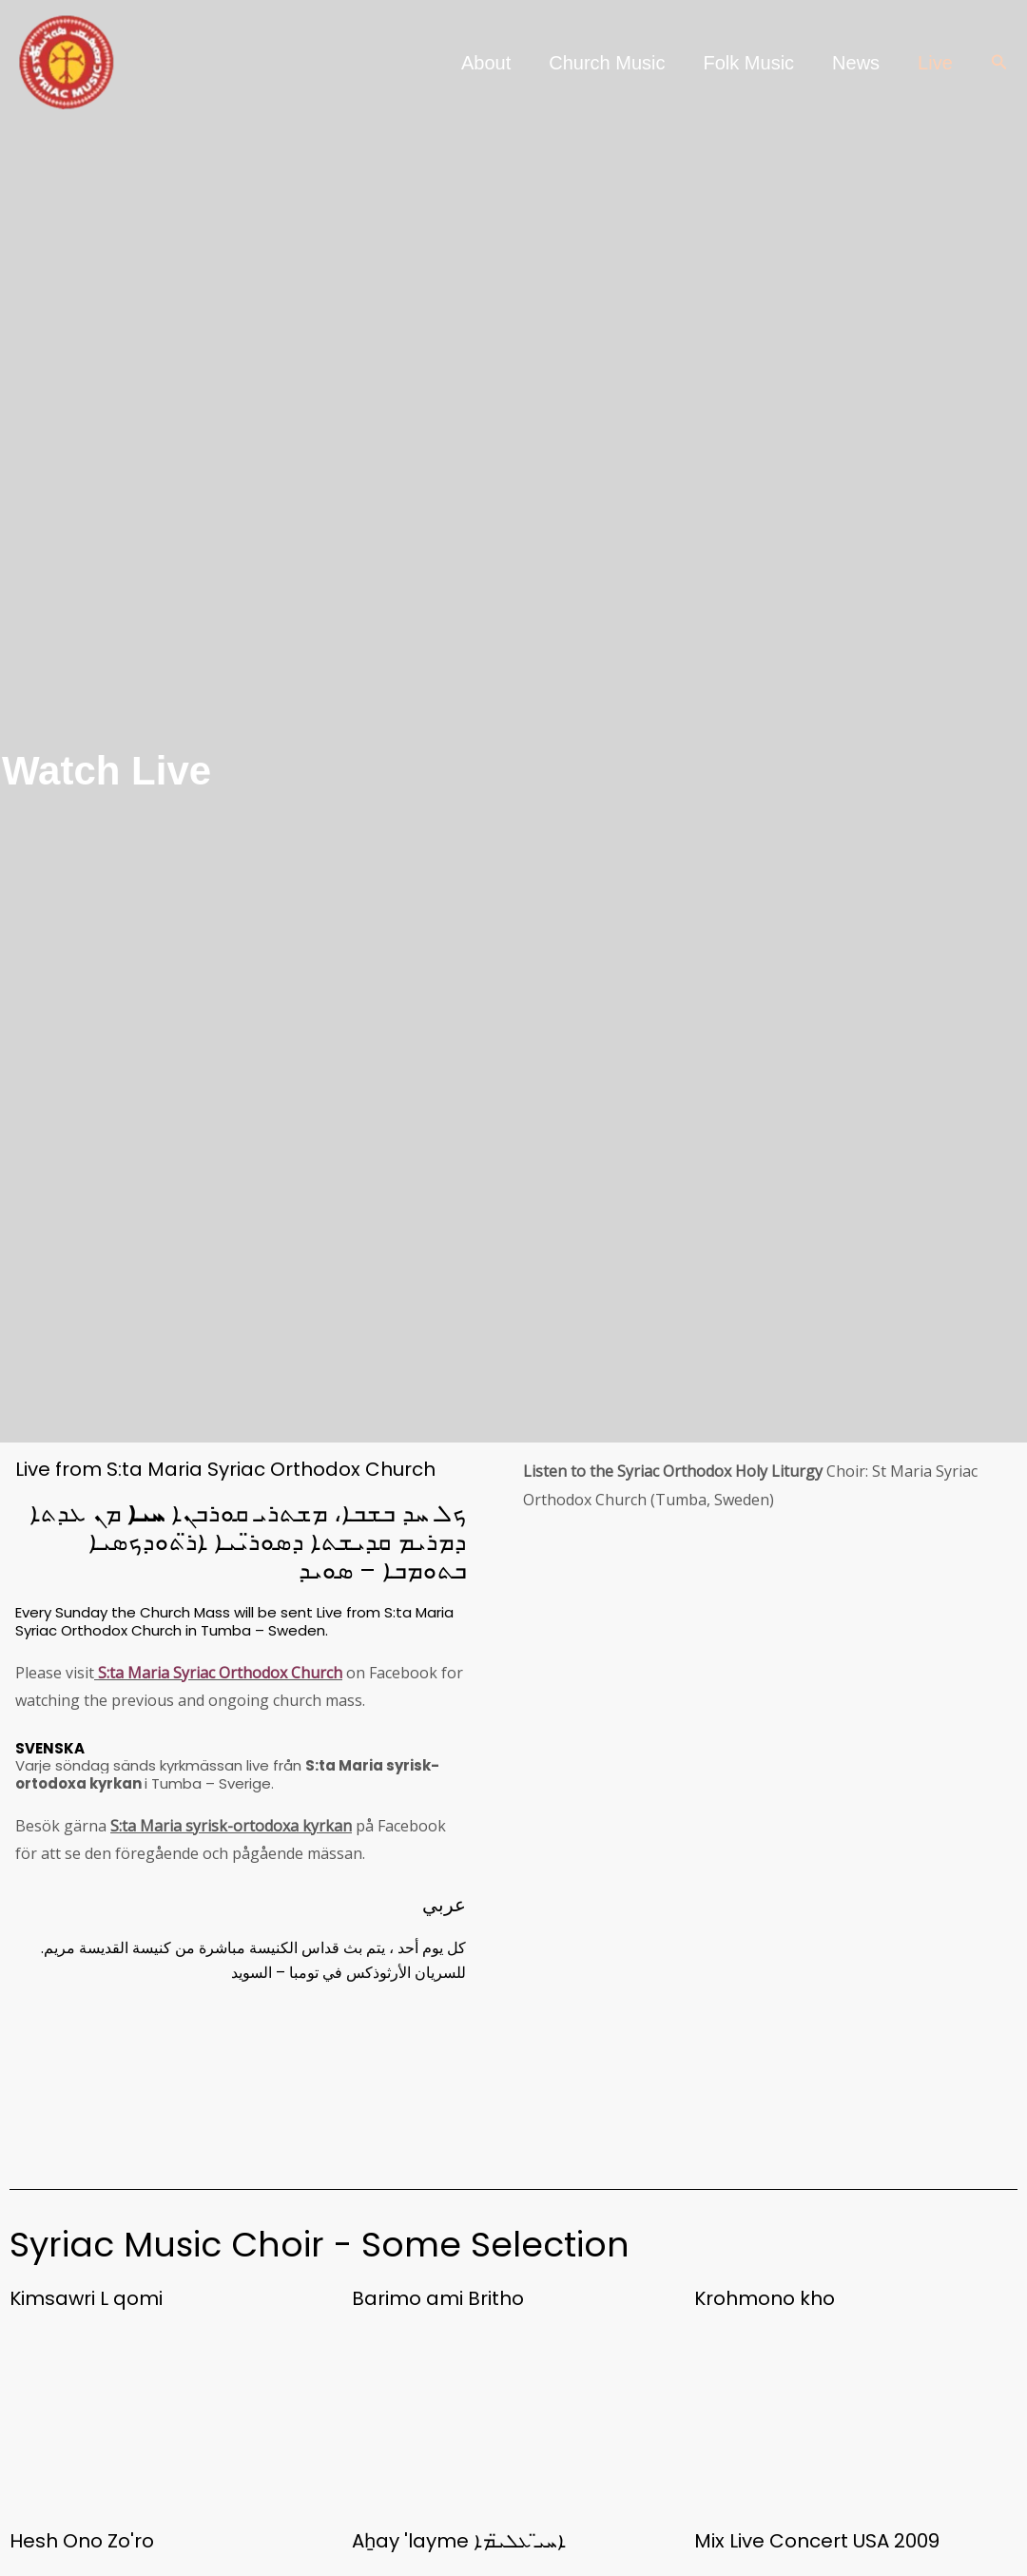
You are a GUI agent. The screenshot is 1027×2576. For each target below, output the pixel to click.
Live (935, 62)
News (856, 62)
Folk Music (749, 62)
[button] (999, 62)
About (486, 62)
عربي (444, 1904)
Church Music (607, 62)
